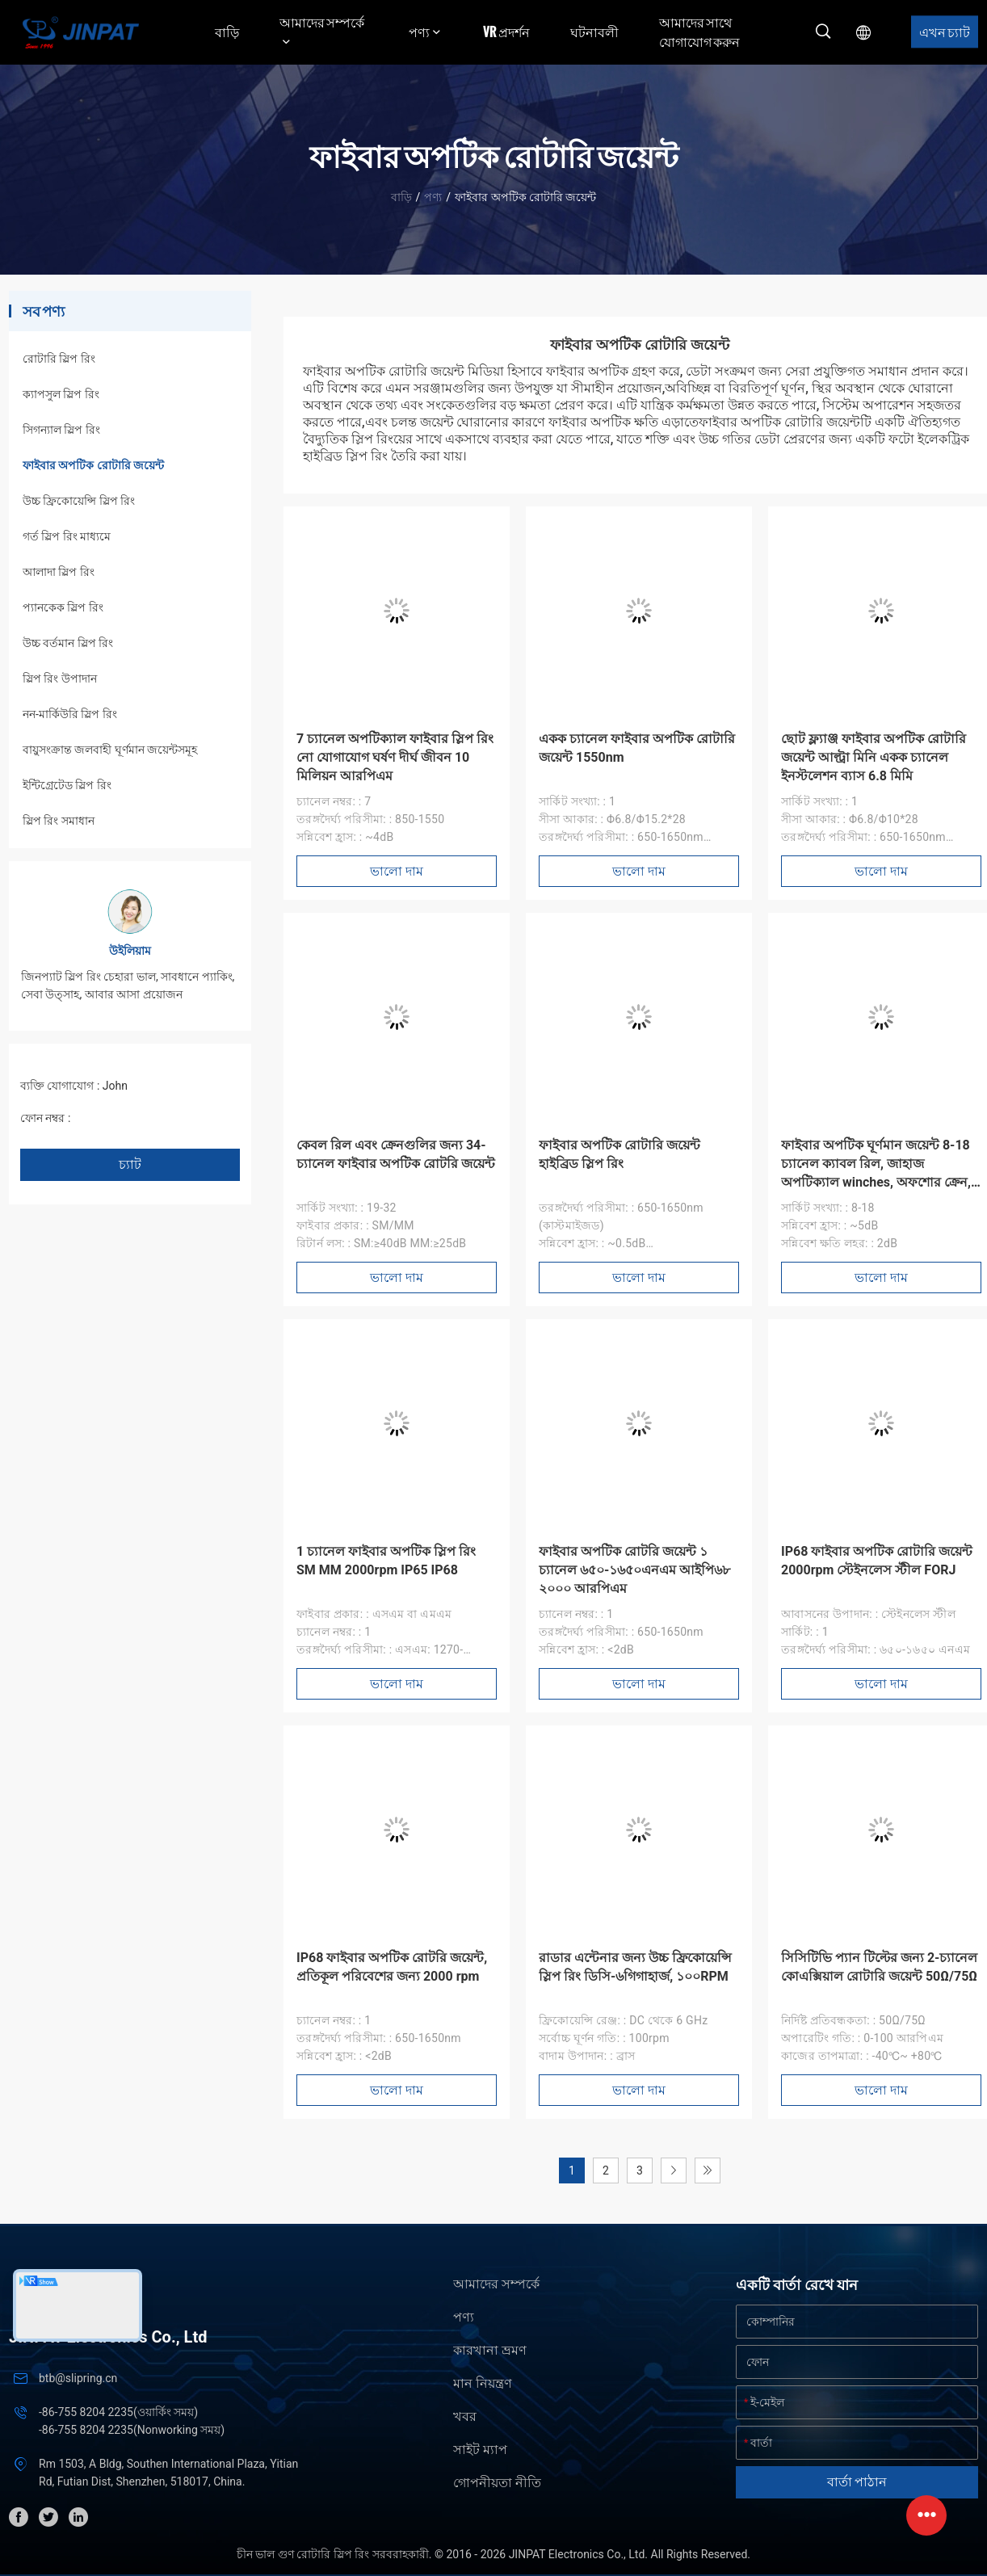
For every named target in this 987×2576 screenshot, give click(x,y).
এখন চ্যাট (944, 31)
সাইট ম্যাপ (480, 2449)
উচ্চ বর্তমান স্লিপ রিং (68, 643)
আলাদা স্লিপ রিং (58, 571)
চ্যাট (130, 1164)
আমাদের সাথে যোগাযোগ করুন (699, 31)
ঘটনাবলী (594, 31)
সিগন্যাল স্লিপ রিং (61, 429)
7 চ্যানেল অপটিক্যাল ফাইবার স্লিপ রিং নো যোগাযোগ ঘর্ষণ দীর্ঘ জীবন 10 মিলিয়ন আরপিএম (395, 757)
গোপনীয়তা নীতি (497, 2482)
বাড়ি (227, 31)
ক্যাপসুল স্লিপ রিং (61, 394)
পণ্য (433, 197)
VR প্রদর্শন (506, 31)
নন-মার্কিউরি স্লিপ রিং (70, 714)
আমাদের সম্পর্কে (496, 2284)
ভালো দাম (396, 871)
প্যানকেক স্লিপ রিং (63, 607)
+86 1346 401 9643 (122, 1118)
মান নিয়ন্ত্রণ (482, 2383)
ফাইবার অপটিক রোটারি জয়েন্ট (93, 465)
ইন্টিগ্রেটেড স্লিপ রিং (67, 785)
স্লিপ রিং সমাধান (58, 820)
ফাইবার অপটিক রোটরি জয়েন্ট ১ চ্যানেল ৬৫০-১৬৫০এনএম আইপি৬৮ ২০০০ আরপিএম (634, 1570)
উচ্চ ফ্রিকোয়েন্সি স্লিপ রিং (79, 500)
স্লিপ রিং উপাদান (60, 678)
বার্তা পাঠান (857, 2482)
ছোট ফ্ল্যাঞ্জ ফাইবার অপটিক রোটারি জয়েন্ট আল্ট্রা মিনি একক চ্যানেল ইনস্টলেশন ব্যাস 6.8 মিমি (873, 757)
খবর (465, 2416)
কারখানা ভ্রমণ (490, 2350)
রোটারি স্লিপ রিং (59, 358)
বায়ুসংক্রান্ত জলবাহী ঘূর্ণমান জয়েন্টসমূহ (110, 749)
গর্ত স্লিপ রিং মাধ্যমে (67, 536)
